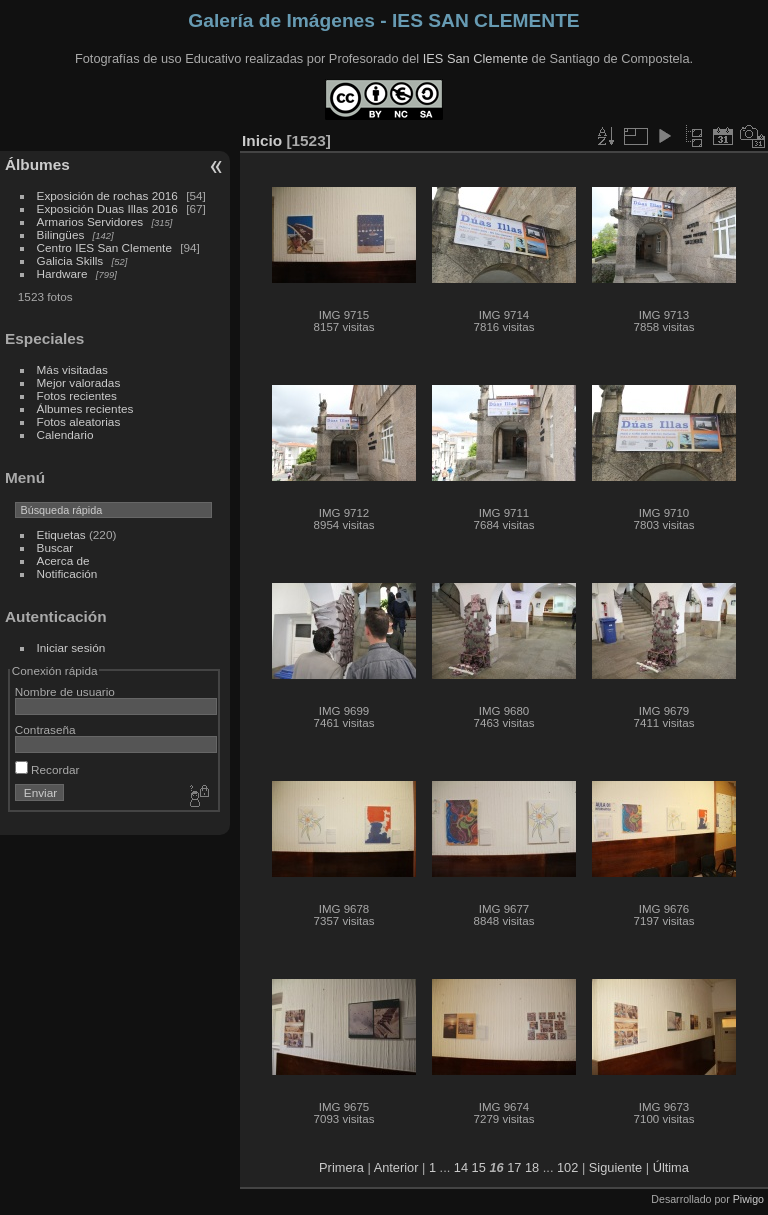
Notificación (67, 573)
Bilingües (61, 234)
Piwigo (748, 1199)
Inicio (262, 140)
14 (461, 1167)
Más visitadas (72, 369)
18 (532, 1167)
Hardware (62, 273)
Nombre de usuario (65, 691)
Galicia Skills (70, 260)
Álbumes (37, 164)
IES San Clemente (475, 58)
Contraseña (45, 729)
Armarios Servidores (90, 221)
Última (671, 1167)
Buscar (55, 547)
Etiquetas (61, 534)
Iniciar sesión (71, 647)
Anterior (396, 1167)
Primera (341, 1167)
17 (514, 1167)
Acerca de (63, 560)
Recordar (47, 769)
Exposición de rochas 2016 (107, 195)
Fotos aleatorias (79, 421)
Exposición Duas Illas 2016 (107, 208)
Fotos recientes (77, 395)
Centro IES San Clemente (104, 247)
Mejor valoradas (79, 382)
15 (479, 1167)
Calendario (65, 434)
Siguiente (615, 1167)
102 (567, 1167)
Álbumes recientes (85, 408)
